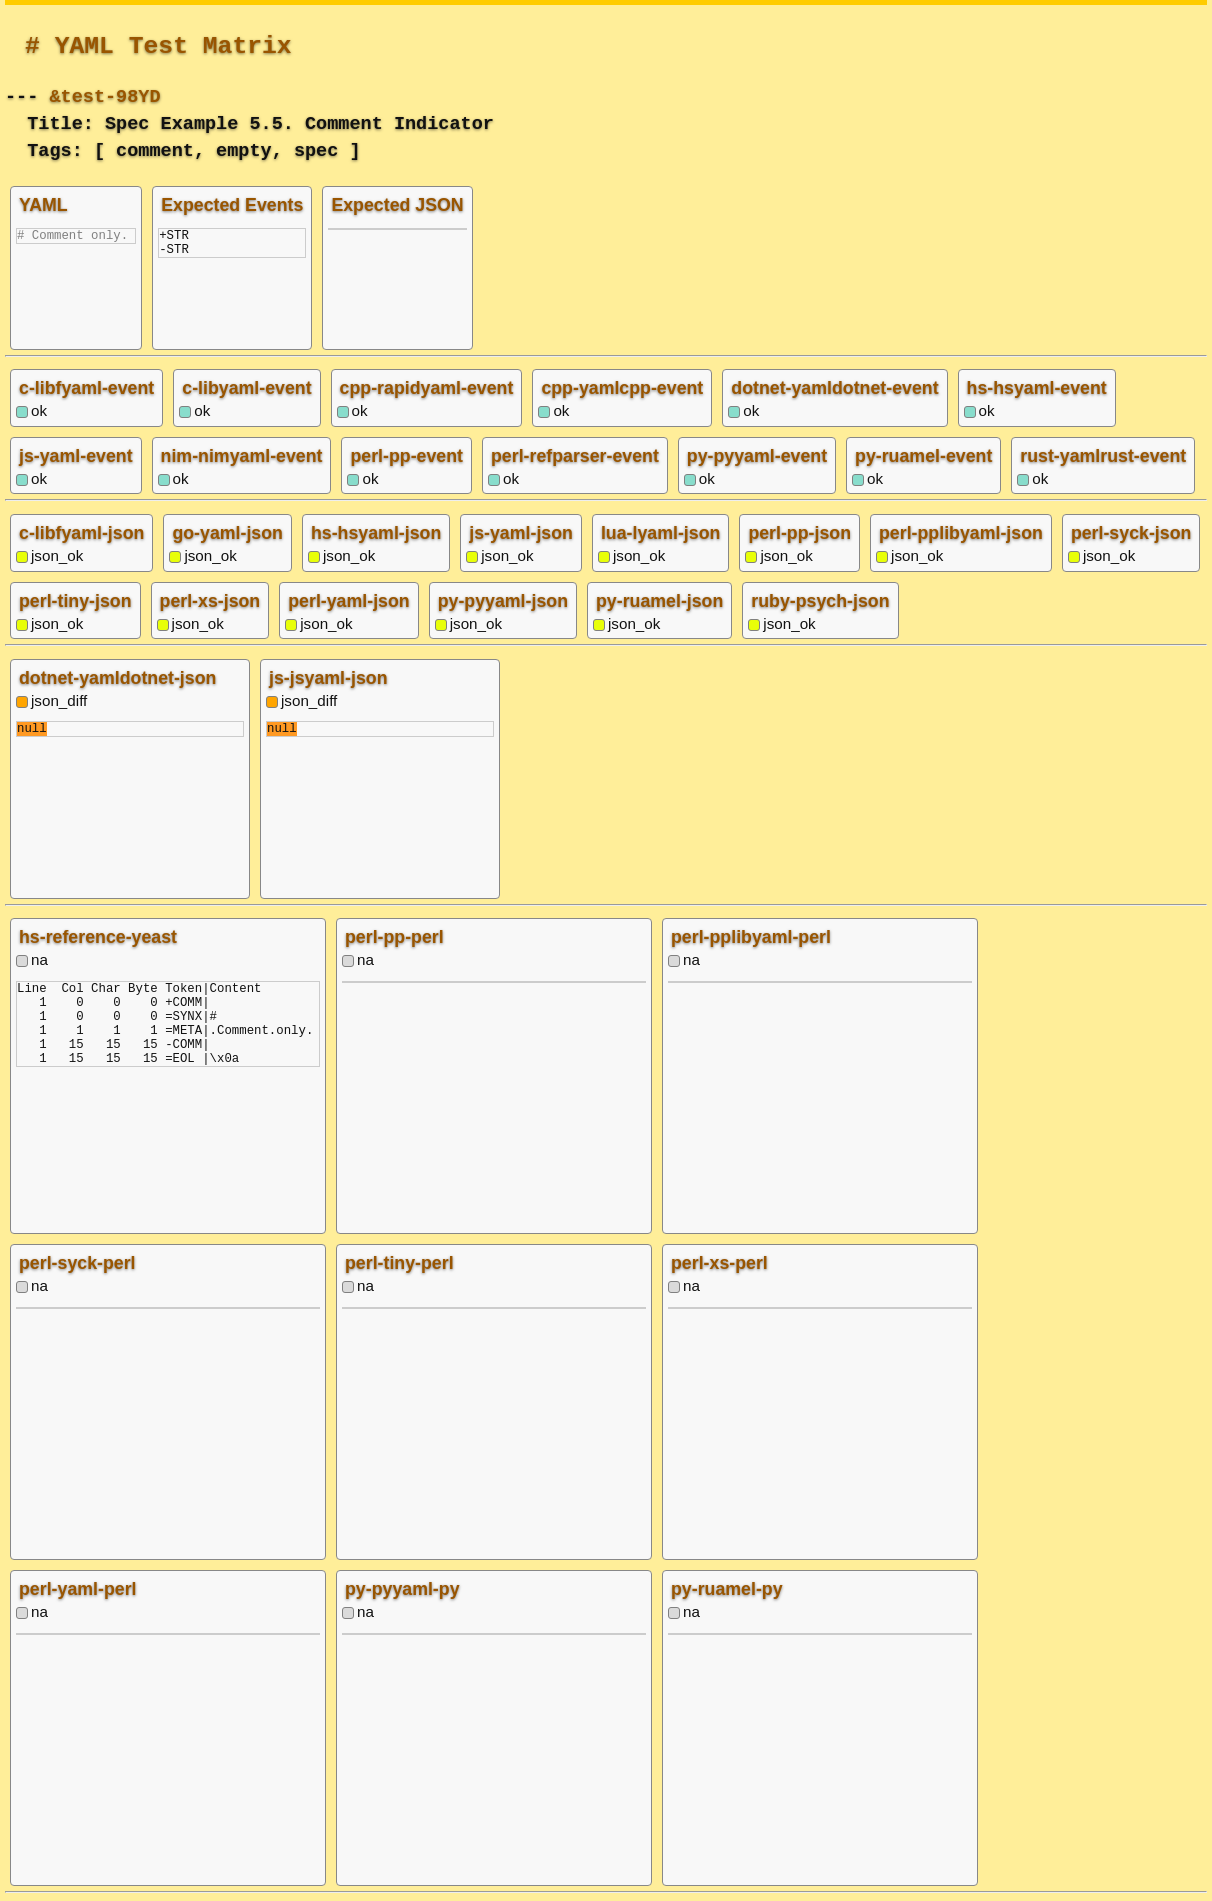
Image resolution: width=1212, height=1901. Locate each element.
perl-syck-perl (77, 1263)
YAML (43, 205)
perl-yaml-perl (78, 1589)
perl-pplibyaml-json (961, 533)
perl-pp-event (406, 456)
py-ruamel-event (923, 456)
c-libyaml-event (246, 388)
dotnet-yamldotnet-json (117, 678)
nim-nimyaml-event (242, 456)
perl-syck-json (1131, 533)
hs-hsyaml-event (1037, 388)
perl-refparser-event (575, 456)
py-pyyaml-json (503, 601)
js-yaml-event (76, 456)
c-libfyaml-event (86, 388)
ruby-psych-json (820, 601)
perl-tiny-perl (399, 1263)
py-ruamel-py (727, 1589)
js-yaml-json (521, 533)
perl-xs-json (210, 601)
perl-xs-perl (719, 1263)
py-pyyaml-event (757, 456)
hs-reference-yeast (98, 937)
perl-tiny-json (75, 601)
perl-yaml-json (348, 601)
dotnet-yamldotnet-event (834, 388)
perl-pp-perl (394, 937)
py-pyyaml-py (402, 1589)
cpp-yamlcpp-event (622, 388)
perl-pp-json (799, 533)
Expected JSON (397, 205)
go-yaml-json (227, 533)
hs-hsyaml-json (376, 533)
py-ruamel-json (659, 601)
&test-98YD (104, 94)
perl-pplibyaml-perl (751, 937)
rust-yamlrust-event (1103, 456)
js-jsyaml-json (328, 678)
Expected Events (232, 205)
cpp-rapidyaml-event (427, 388)
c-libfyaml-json (81, 533)
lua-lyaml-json (660, 533)
